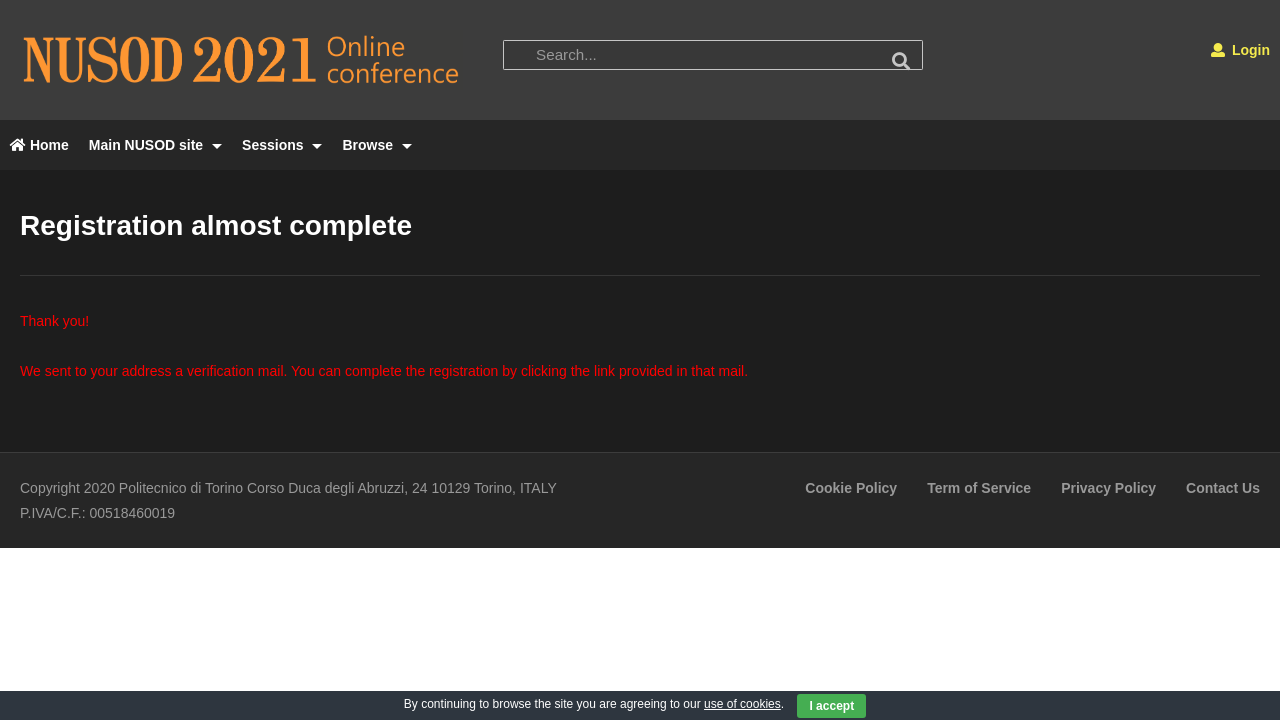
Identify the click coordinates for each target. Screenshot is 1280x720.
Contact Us (1223, 488)
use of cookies (742, 704)
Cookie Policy (851, 488)
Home (39, 145)
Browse (376, 145)
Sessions (282, 145)
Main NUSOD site (155, 145)
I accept (831, 706)
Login (1240, 50)
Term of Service (979, 488)
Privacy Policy (1108, 488)
